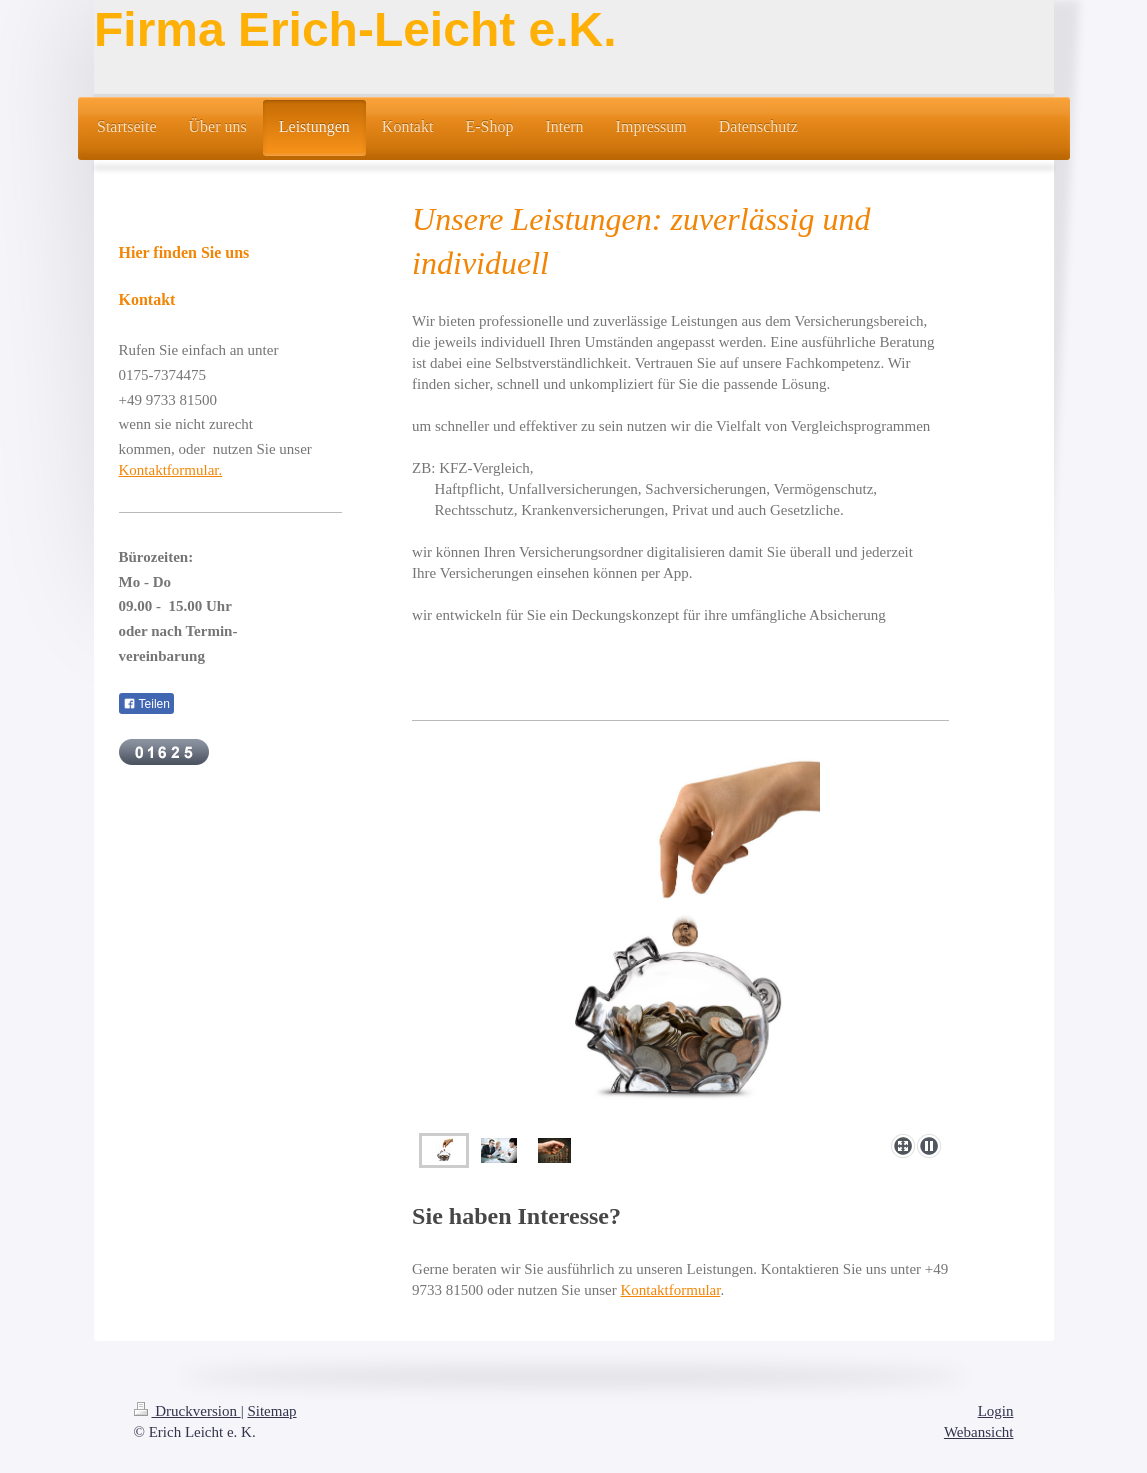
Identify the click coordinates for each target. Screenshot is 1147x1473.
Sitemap (271, 1411)
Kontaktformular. (171, 470)
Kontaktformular (670, 1290)
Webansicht (979, 1432)
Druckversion (187, 1411)
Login (996, 1411)
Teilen (146, 704)
